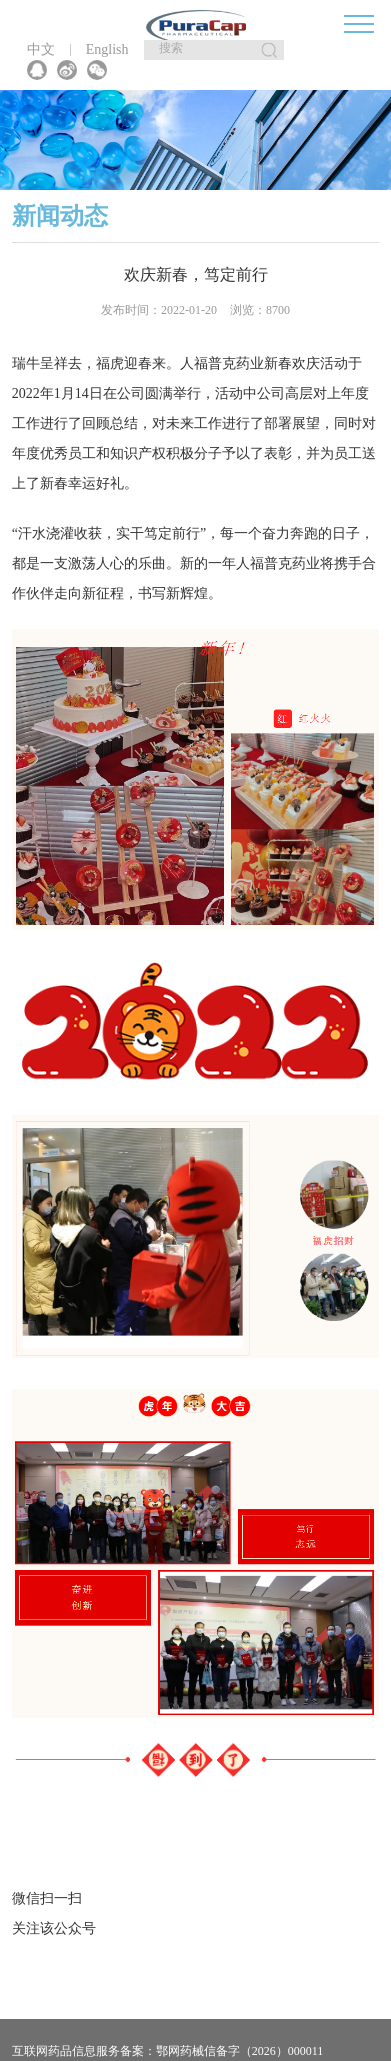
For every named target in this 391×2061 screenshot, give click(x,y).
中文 (41, 50)
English (107, 50)
